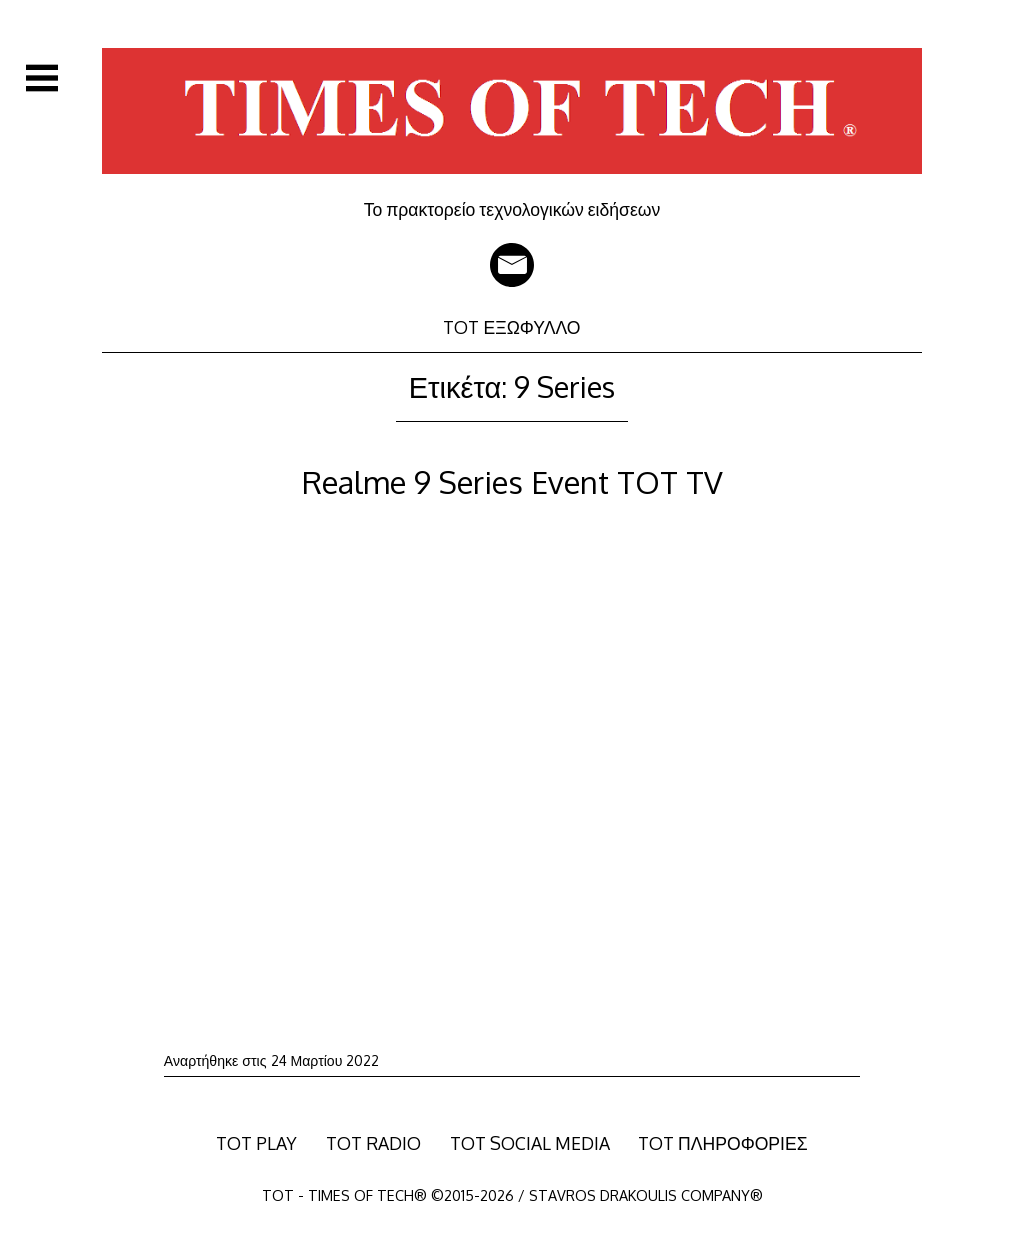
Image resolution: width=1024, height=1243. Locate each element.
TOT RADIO (373, 1143)
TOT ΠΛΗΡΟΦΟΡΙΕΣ (723, 1143)
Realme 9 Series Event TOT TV (512, 481)
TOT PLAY (256, 1143)
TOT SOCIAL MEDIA (530, 1143)
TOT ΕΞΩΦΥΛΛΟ (511, 327)
